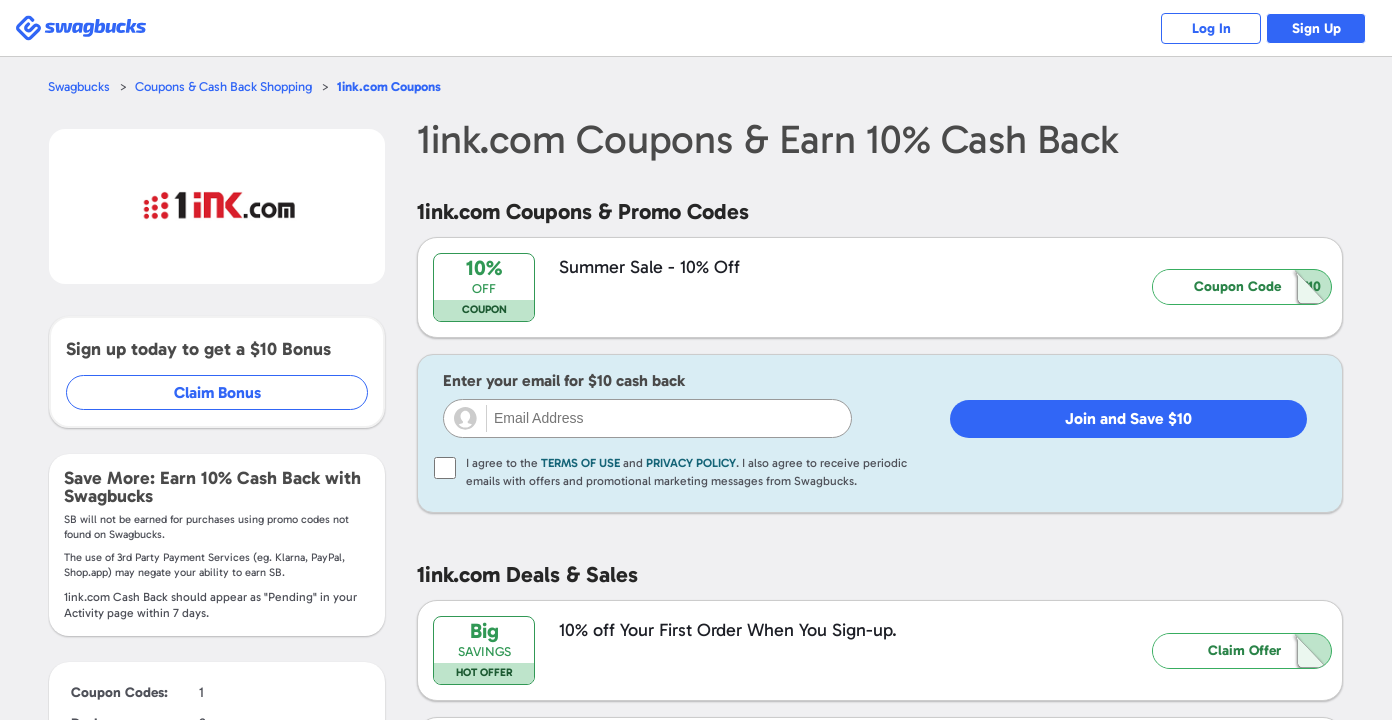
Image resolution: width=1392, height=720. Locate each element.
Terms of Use (580, 463)
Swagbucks (79, 86)
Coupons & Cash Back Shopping (223, 86)
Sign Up (1316, 28)
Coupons (389, 86)
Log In (1211, 28)
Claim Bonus (217, 392)
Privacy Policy (691, 463)
